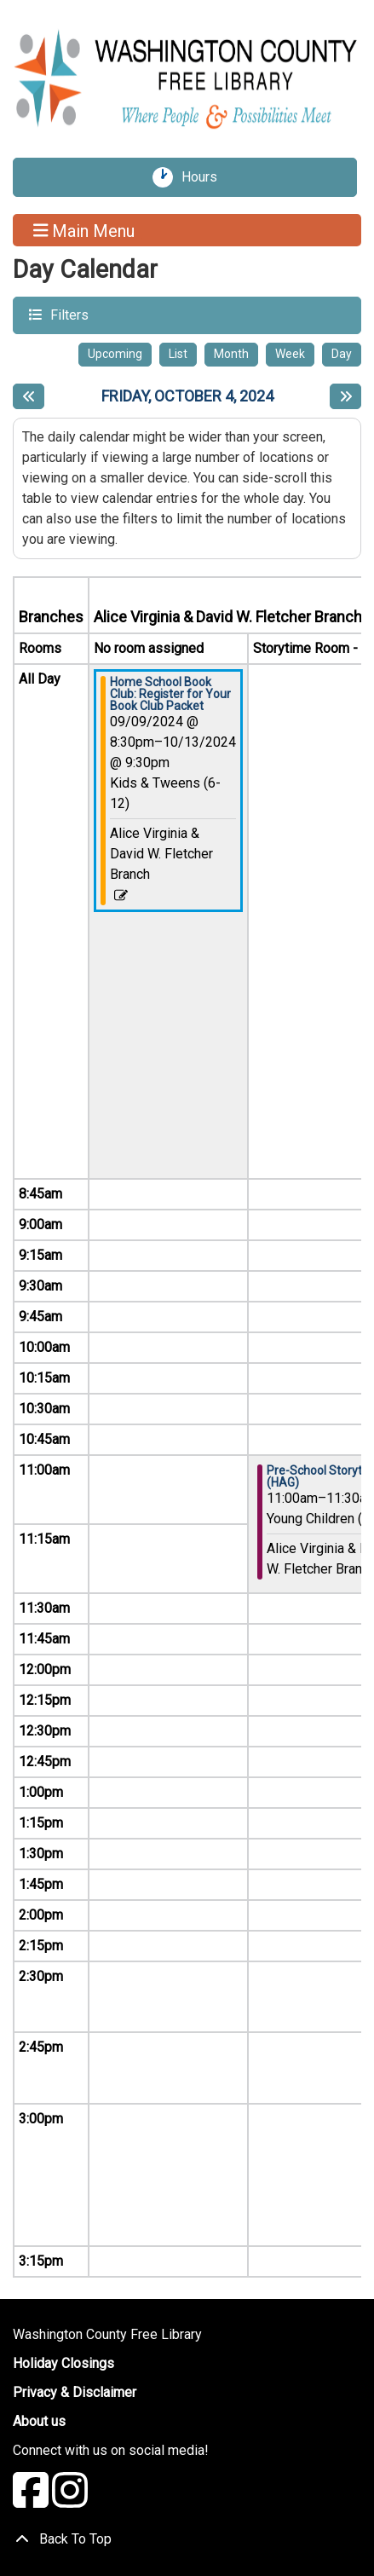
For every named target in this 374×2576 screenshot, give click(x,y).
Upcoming (115, 354)
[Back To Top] (187, 2539)
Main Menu (84, 230)
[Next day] (345, 396)
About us (39, 2421)
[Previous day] (28, 396)
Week (290, 354)
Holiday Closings (63, 2363)
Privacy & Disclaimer (74, 2392)
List (178, 354)
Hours (205, 177)
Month (231, 354)
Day (341, 354)
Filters (67, 314)
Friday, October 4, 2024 (187, 396)
